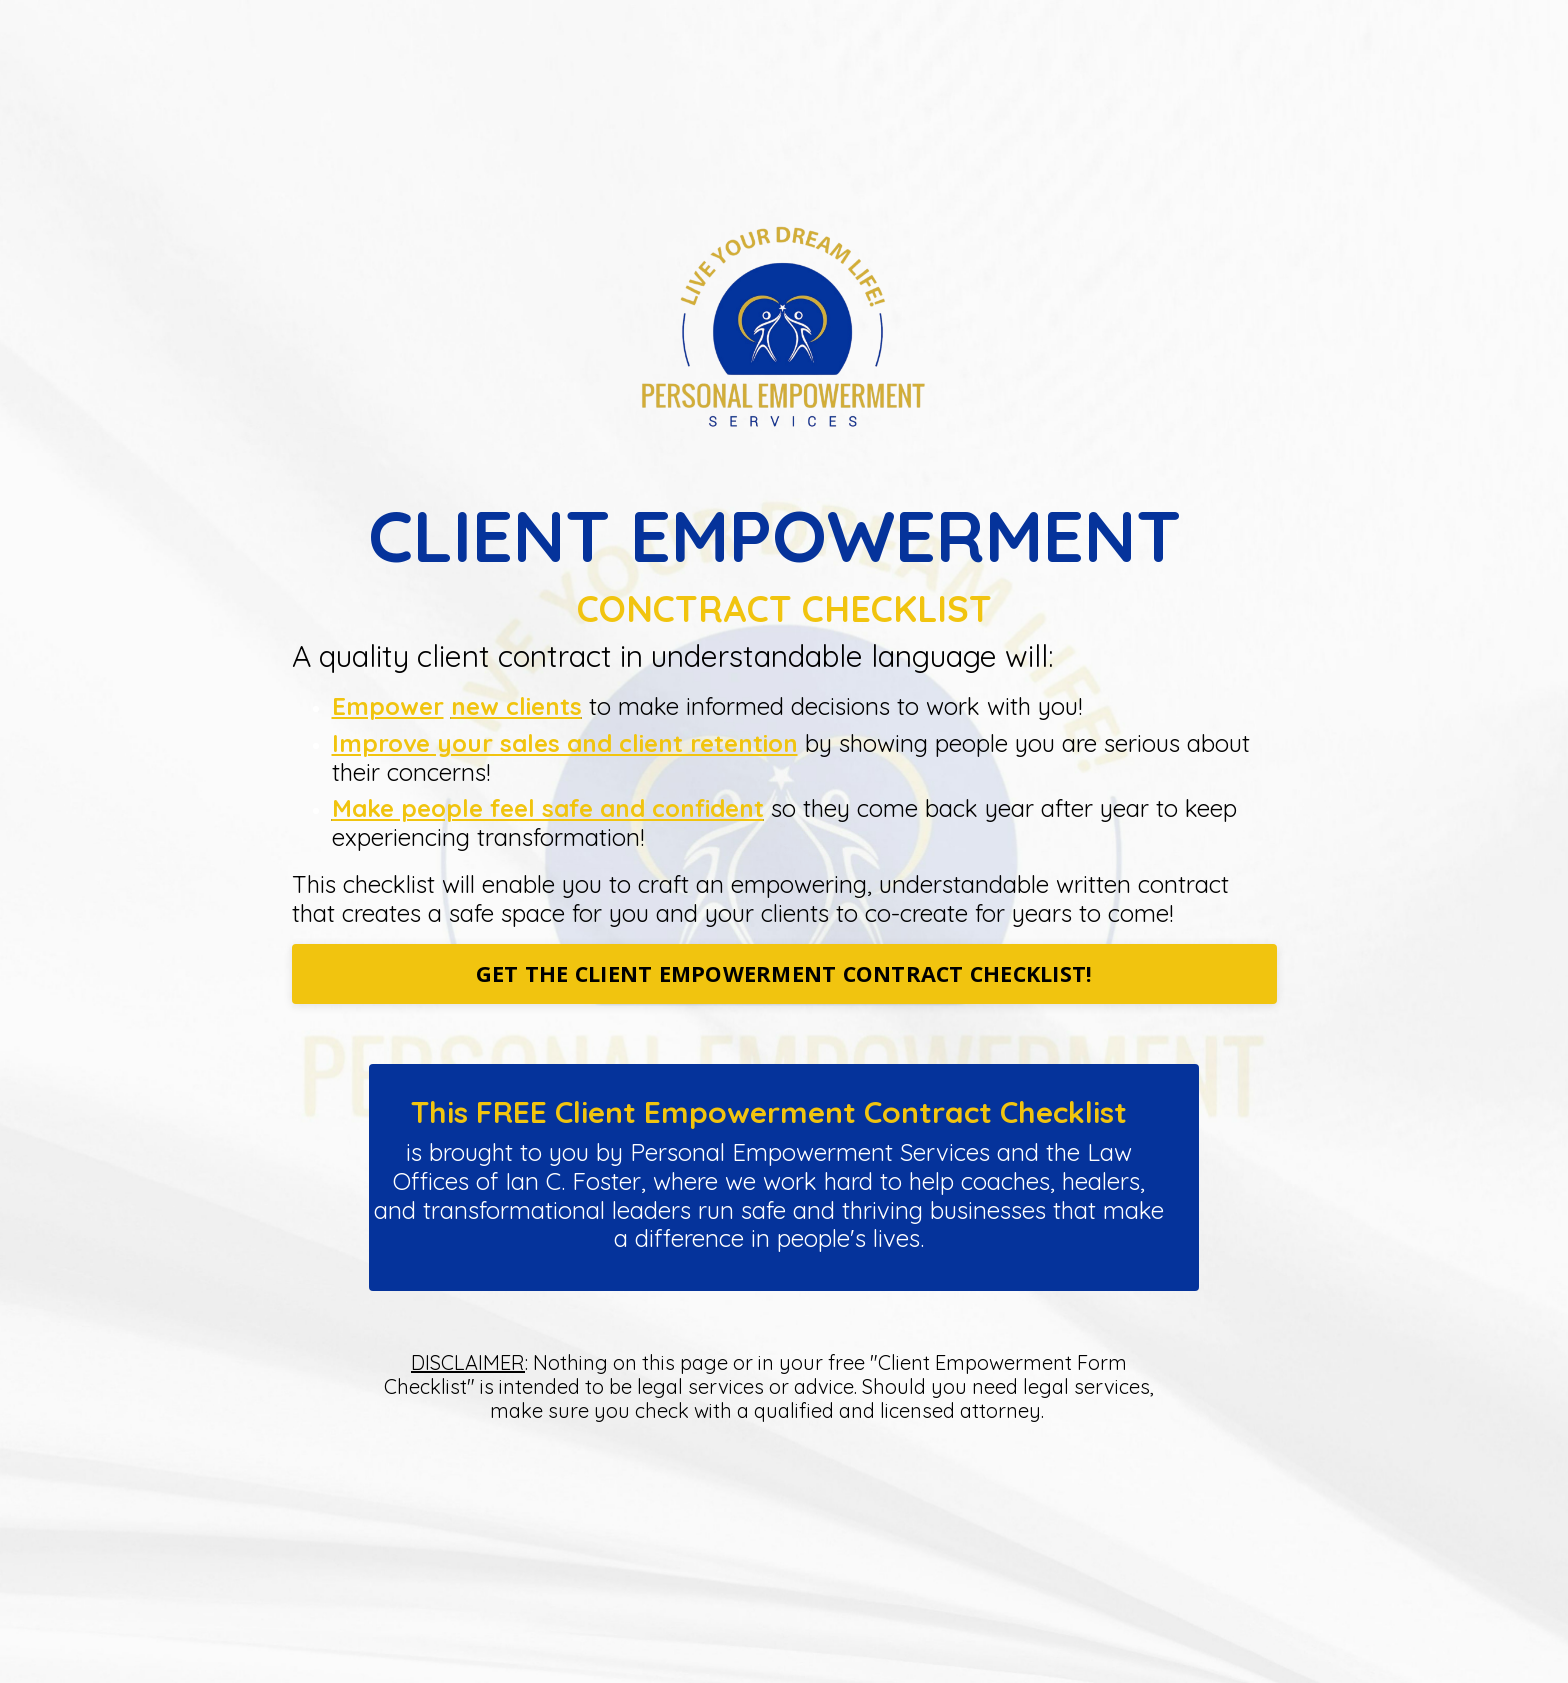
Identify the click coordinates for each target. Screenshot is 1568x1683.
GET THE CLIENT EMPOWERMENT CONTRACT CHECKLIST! (784, 973)
